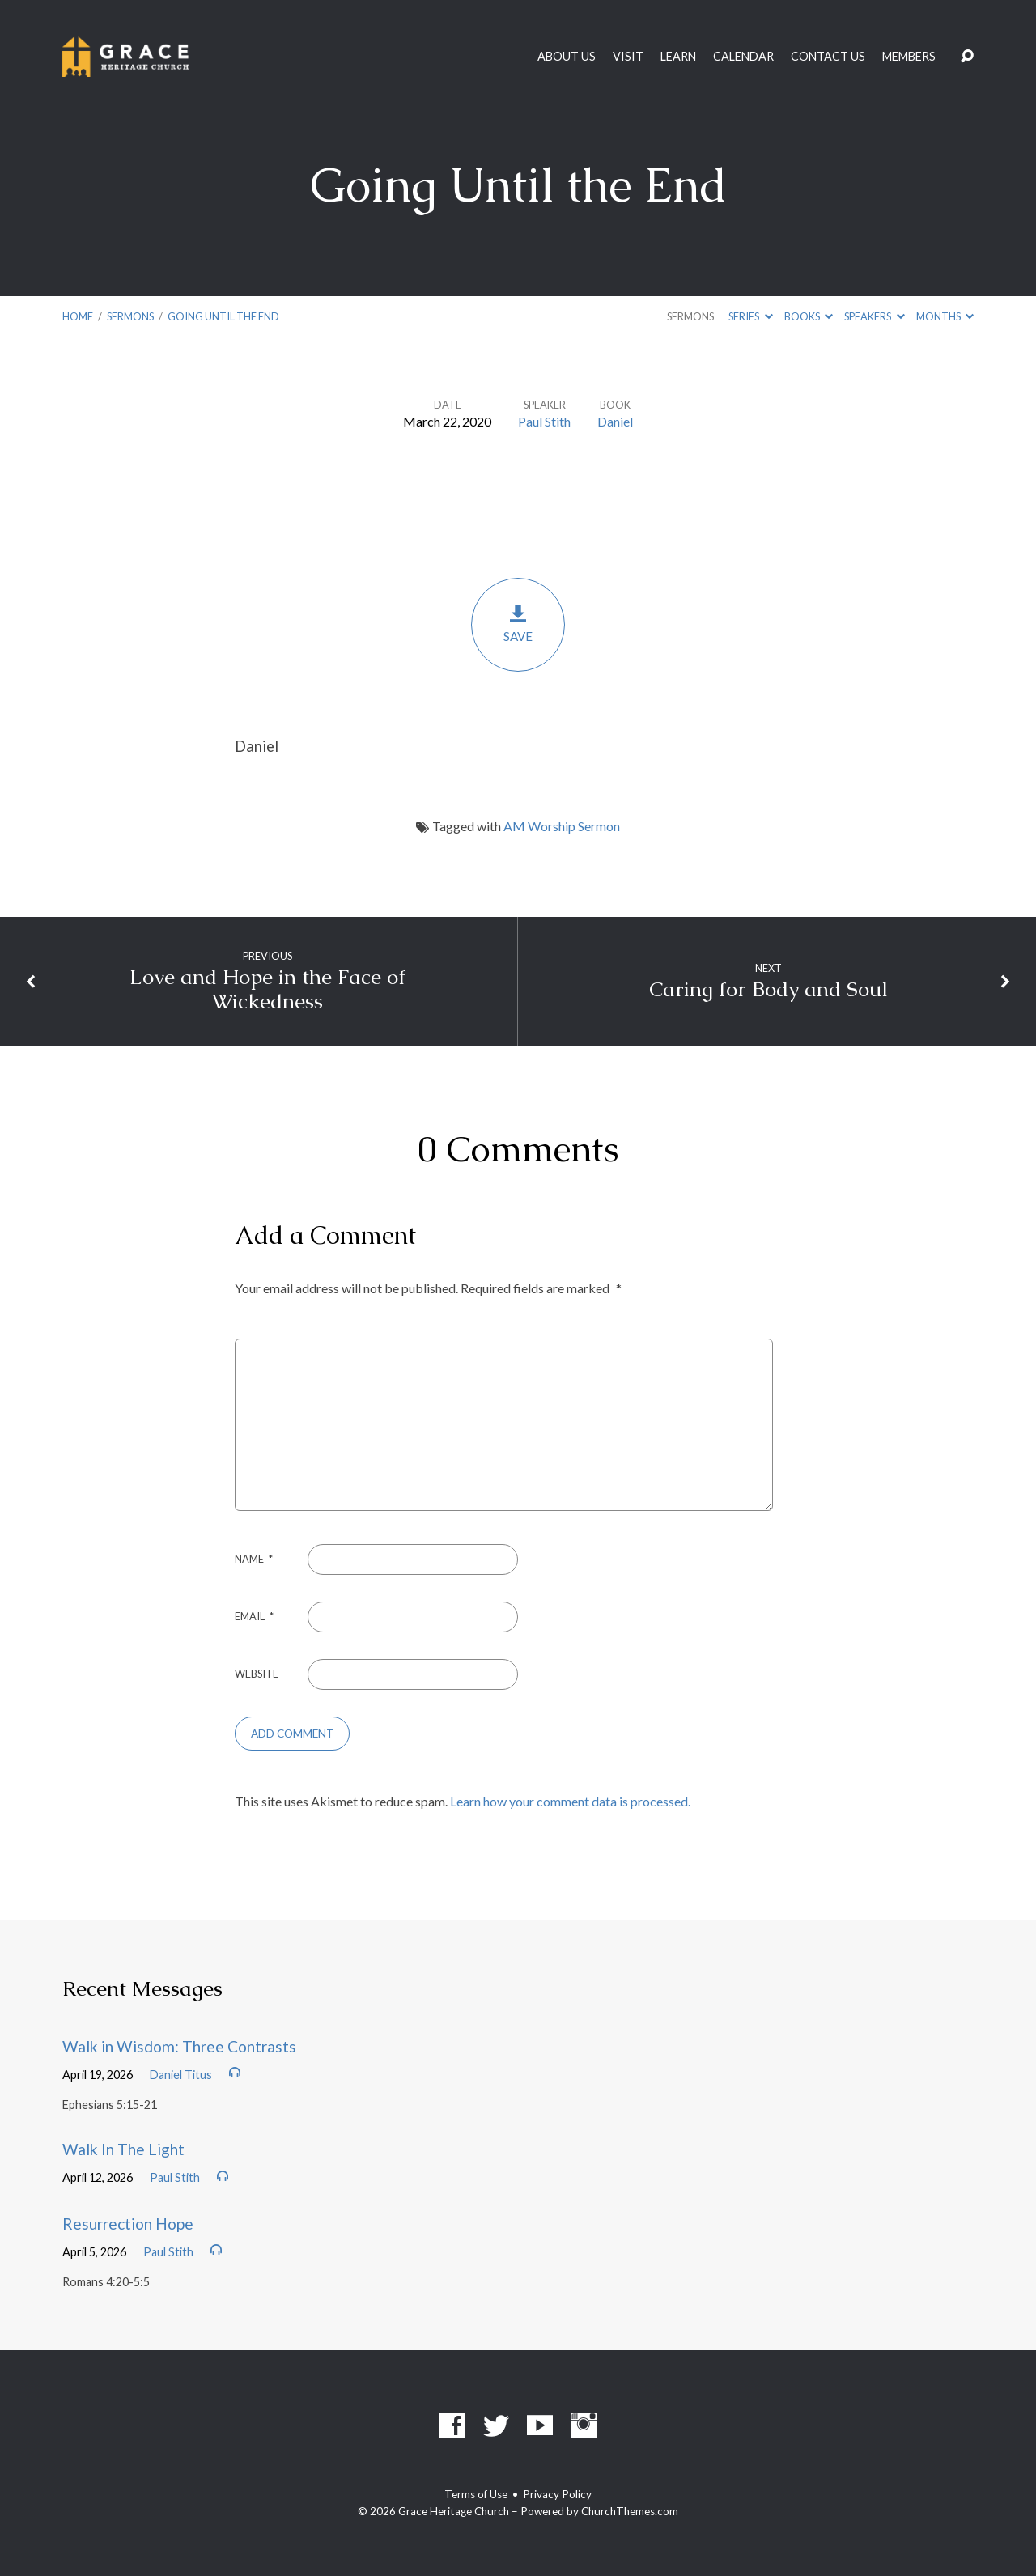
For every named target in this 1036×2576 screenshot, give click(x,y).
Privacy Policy (557, 2494)
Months (945, 316)
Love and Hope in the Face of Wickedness (267, 990)
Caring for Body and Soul (768, 989)
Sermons (130, 316)
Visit (628, 56)
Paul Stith (544, 421)
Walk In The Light (123, 2149)
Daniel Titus (181, 2075)
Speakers (874, 316)
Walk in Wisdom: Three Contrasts (179, 2046)
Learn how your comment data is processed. (570, 1801)
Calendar (743, 56)
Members (909, 56)
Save (518, 623)
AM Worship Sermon (561, 826)
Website (256, 1673)
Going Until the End (223, 316)
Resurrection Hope (127, 2223)
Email (254, 1616)
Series (750, 316)
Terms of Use (475, 2494)
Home (77, 316)
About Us (566, 56)
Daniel (615, 421)
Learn (678, 56)
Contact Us (828, 56)
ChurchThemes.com (629, 2511)
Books (808, 316)
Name (254, 1558)
